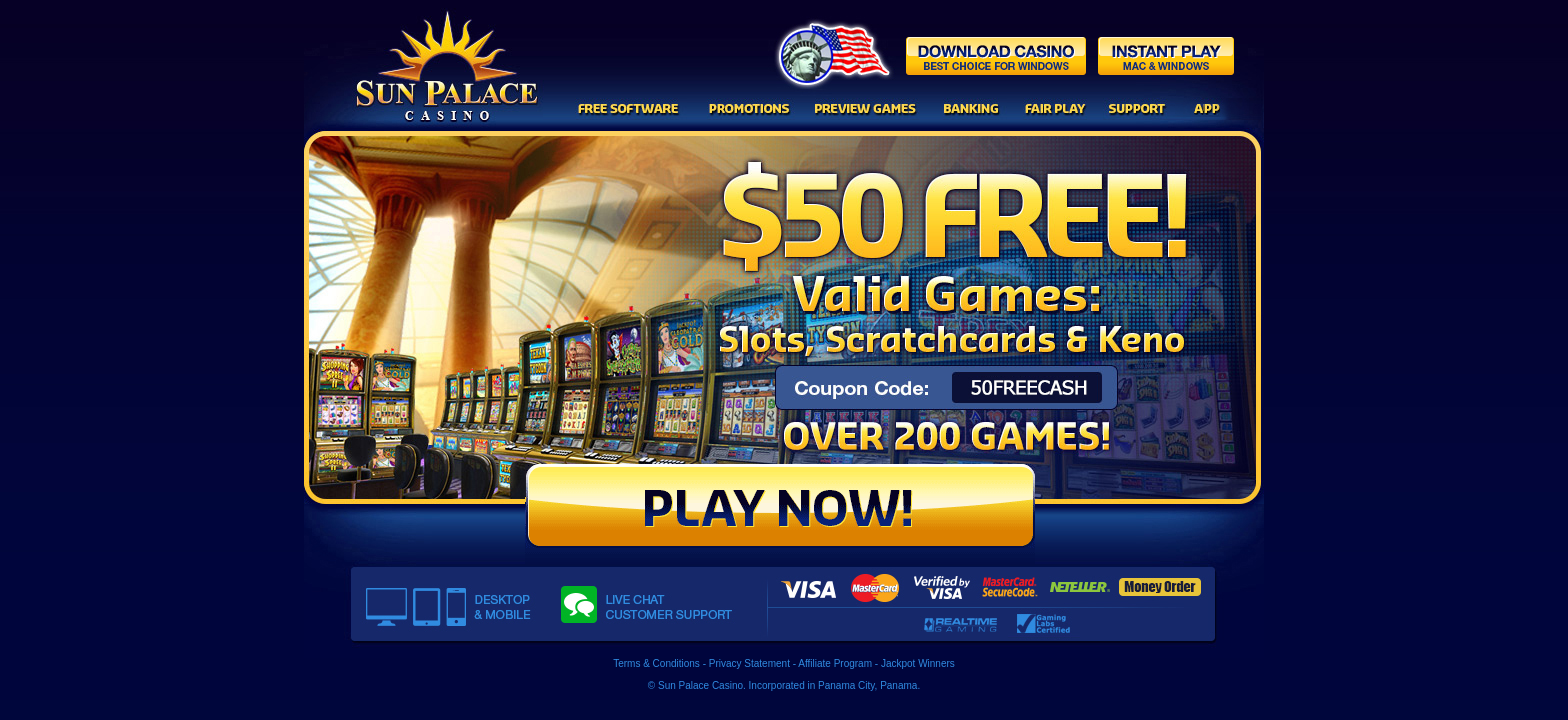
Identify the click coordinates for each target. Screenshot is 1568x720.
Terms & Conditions (656, 663)
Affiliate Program (835, 663)
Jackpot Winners (918, 663)
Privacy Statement (749, 663)
